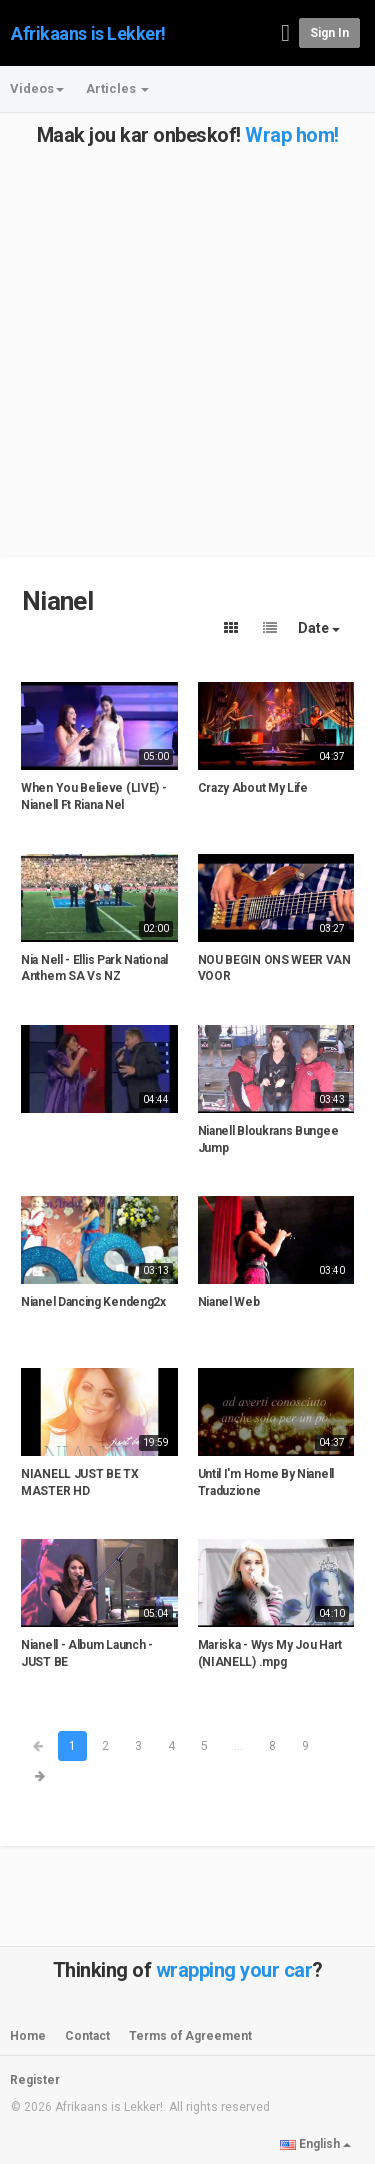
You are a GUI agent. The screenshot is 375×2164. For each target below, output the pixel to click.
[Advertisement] (187, 333)
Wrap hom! (292, 135)
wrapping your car (234, 1970)
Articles (117, 88)
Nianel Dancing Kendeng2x (93, 1302)
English (315, 2144)
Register (35, 2080)
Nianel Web (229, 1302)
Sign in (329, 33)
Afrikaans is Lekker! (88, 33)
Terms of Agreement (190, 2036)
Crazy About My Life (253, 788)
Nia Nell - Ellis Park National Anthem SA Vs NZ (94, 968)
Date (319, 628)
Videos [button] (37, 88)
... (238, 1746)
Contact (87, 2036)
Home (28, 2036)
